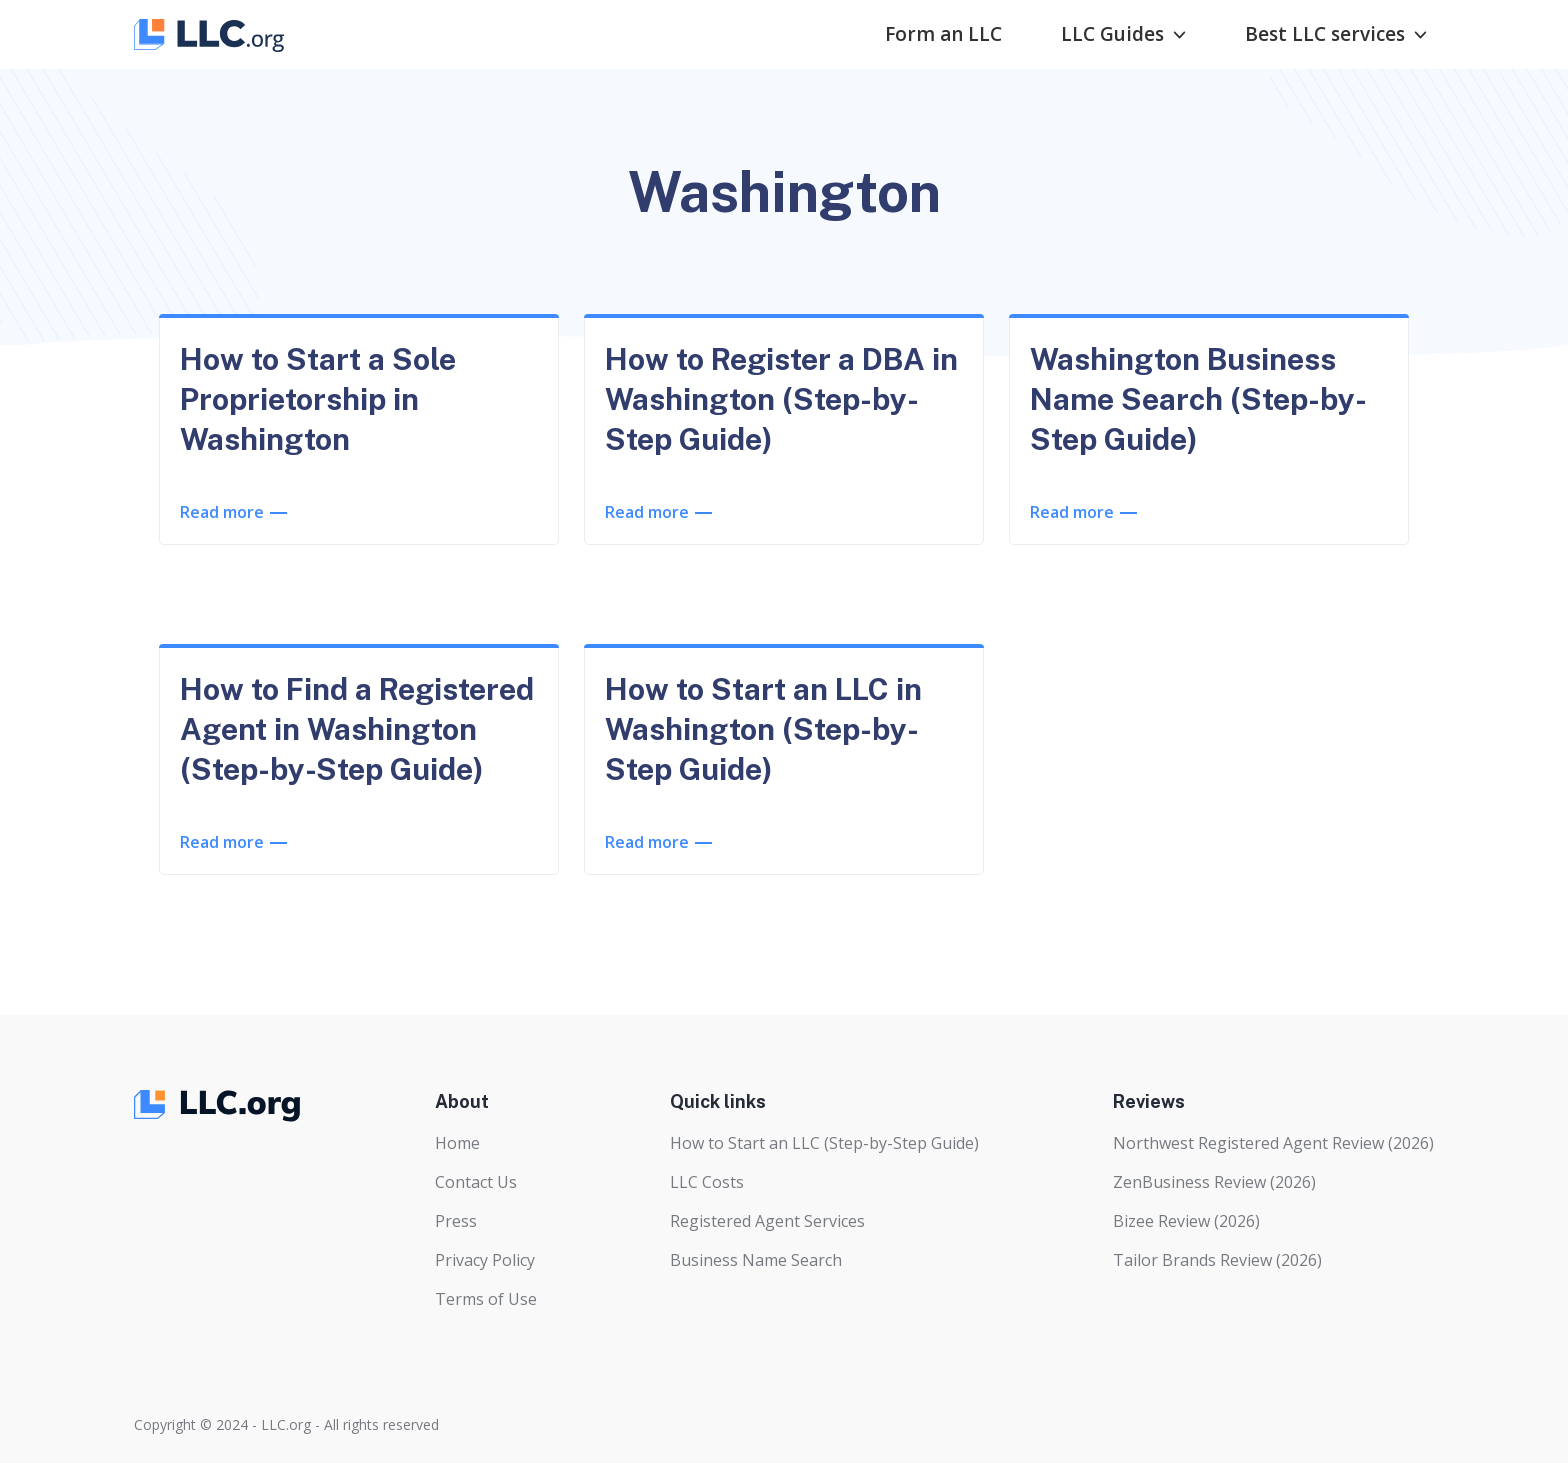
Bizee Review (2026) (1186, 1221)
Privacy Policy (485, 1260)
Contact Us (476, 1182)
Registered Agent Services (767, 1221)
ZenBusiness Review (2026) (1214, 1182)
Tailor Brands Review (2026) (1217, 1260)
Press (456, 1221)
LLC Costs (707, 1182)
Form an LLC (943, 34)
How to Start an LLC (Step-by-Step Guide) (824, 1143)
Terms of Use (486, 1299)
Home (457, 1143)
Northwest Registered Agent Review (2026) (1273, 1143)
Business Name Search (756, 1260)
